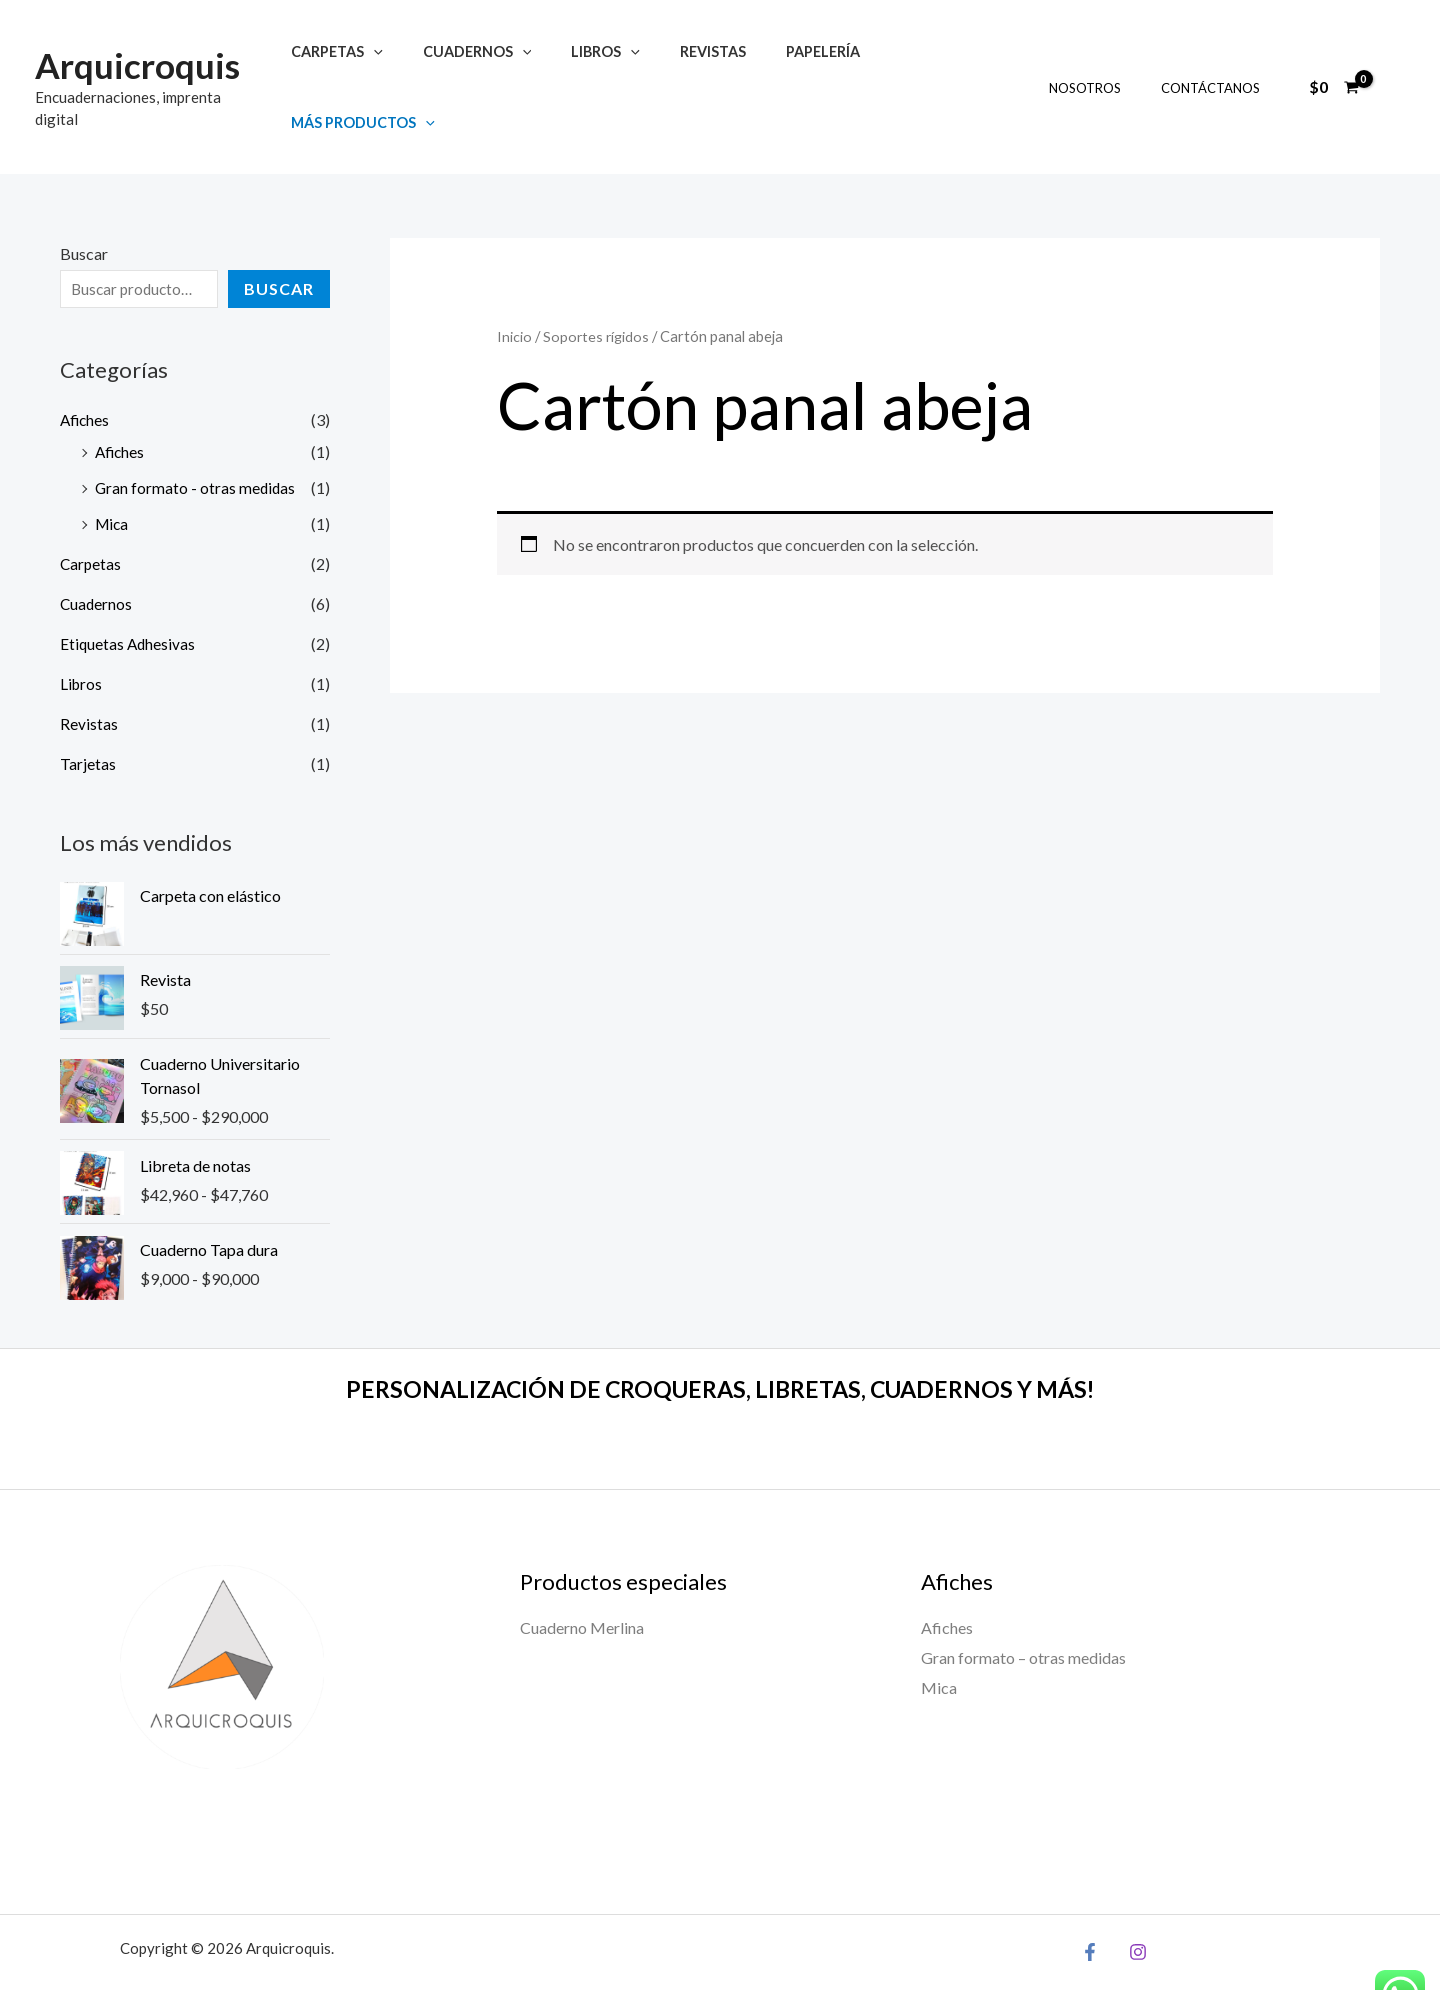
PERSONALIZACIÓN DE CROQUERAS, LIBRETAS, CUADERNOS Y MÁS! (720, 1343)
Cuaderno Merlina (582, 1582)
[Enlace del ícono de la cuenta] (1396, 64)
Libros (593, 64)
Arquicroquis (137, 53)
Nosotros (1106, 65)
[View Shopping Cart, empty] (1333, 64)
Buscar (84, 208)
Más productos (926, 64)
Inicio (514, 291)
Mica (113, 477)
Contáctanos (1217, 65)
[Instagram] (1133, 1906)
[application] (383, 64)
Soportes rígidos (597, 291)
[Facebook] (1090, 1906)
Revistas (690, 64)
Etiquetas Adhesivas (129, 597)
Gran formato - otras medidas (196, 441)
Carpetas (347, 64)
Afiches (86, 373)
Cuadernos (476, 64)
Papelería (788, 64)
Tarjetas (88, 717)
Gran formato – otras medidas (1023, 1612)
